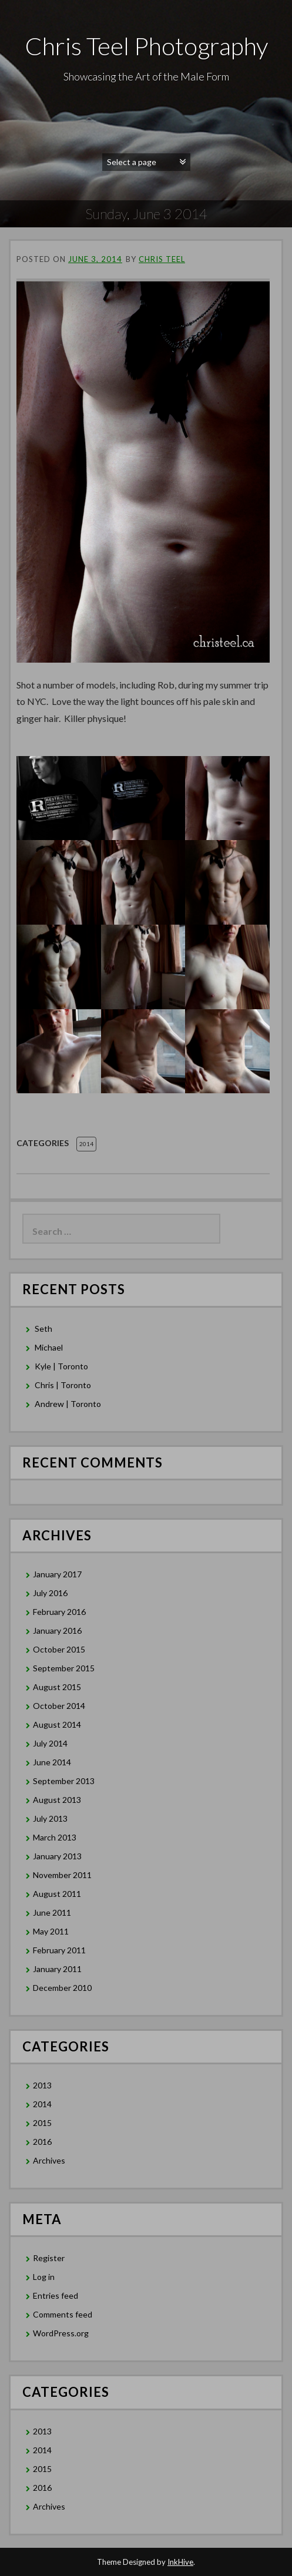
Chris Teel (162, 259)
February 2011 (59, 1950)
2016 (42, 2142)
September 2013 (64, 1781)
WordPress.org (61, 2333)
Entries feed (55, 2295)
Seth (43, 1329)
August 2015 (57, 1687)
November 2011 (62, 1875)
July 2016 (50, 1593)
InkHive (180, 2562)
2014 (86, 1143)
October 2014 (59, 1706)
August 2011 (57, 1894)
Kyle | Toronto (61, 1366)
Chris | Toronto (63, 1385)
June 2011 (52, 1912)
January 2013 (57, 1856)
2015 (42, 2123)
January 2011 (57, 1969)
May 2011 (51, 1931)
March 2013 (54, 1837)
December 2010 (62, 1988)
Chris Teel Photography (146, 46)
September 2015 (64, 1668)
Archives (49, 2160)
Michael (49, 1347)
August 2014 (57, 1724)
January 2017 (57, 1574)
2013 (42, 2085)
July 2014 (50, 1743)
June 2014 (52, 1762)
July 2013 (50, 1818)
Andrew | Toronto (68, 1404)
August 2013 (57, 1800)
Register (49, 2258)
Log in (44, 2277)
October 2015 (59, 1649)
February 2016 (59, 1612)
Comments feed (62, 2314)
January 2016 (57, 1630)
